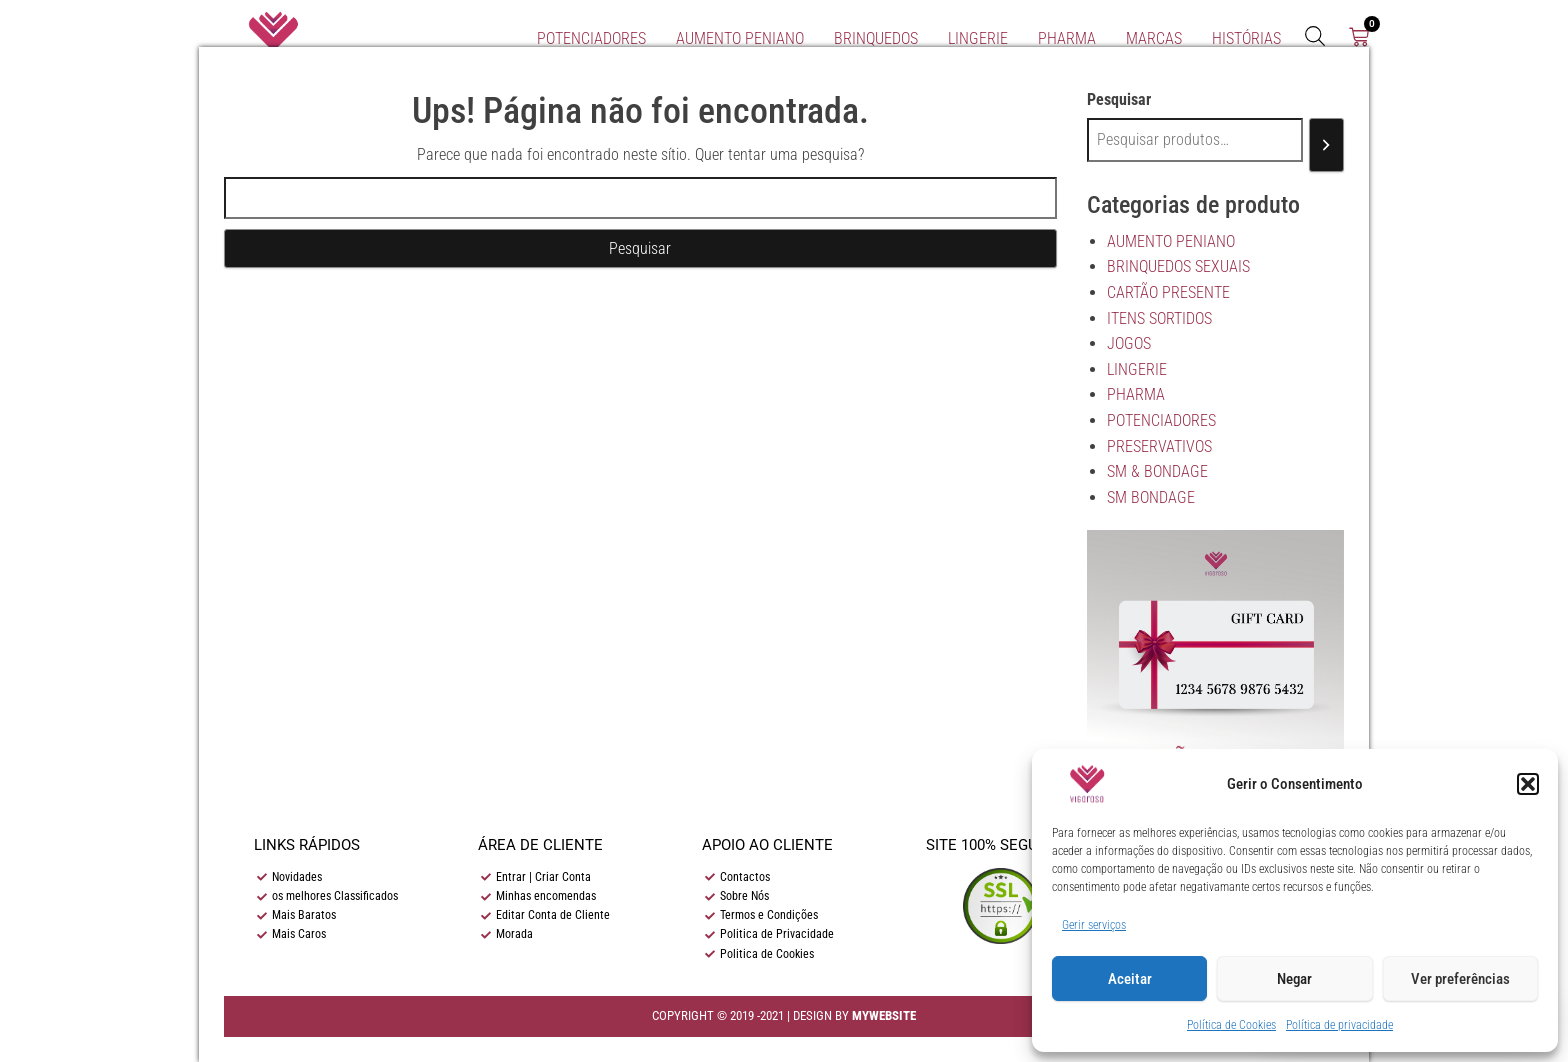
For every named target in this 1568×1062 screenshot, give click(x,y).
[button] (1528, 784)
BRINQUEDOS (876, 38)
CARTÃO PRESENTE (1168, 292)
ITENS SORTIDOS (1159, 318)
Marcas (1154, 38)
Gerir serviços (1094, 925)
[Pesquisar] (1326, 145)
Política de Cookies (1231, 1025)
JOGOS (1129, 343)
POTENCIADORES (591, 38)
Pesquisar (1119, 99)
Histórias (1246, 38)
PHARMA (1067, 38)
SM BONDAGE (1151, 497)
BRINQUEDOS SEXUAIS (1178, 266)
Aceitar (1130, 979)
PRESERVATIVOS (1159, 446)
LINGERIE (978, 38)
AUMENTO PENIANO (740, 38)
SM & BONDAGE (1157, 471)
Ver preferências (1460, 979)
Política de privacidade (1339, 1025)
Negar (1294, 979)
